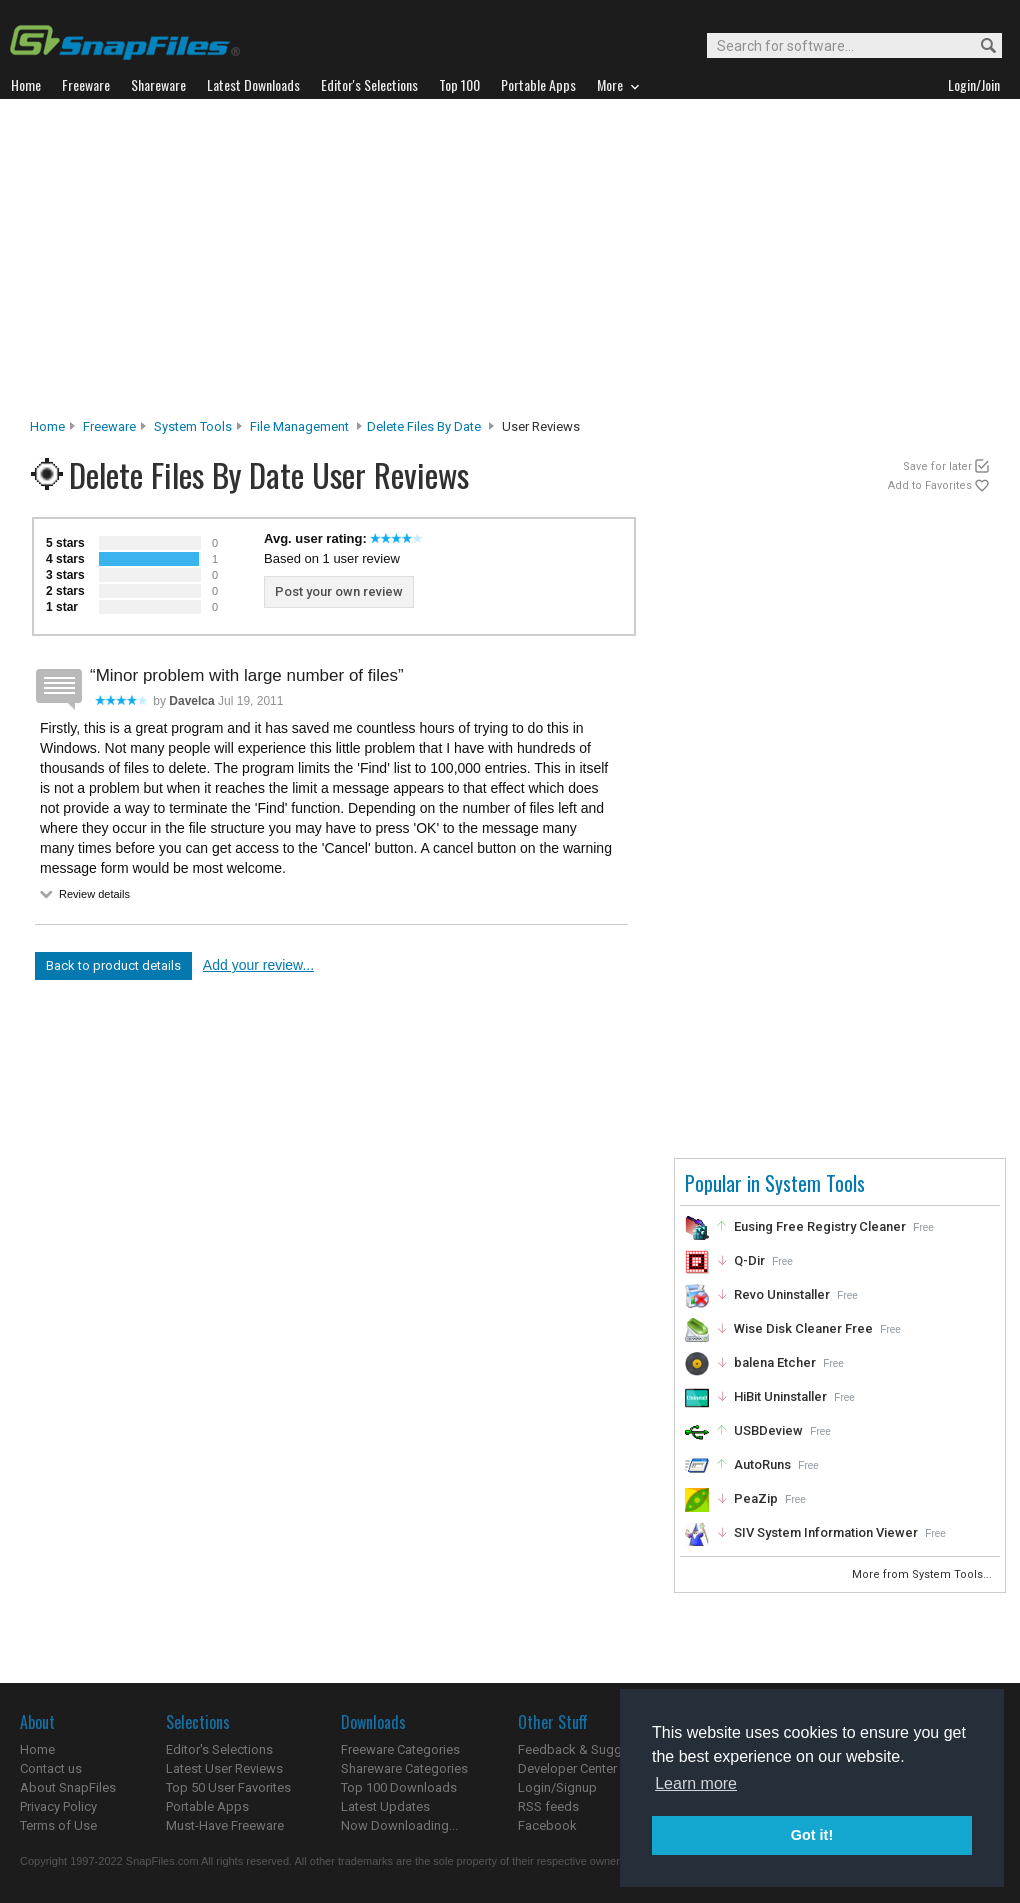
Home (47, 426)
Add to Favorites (930, 485)
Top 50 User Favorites (228, 1787)
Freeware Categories (400, 1749)
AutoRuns (762, 1464)
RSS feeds (548, 1806)
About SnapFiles (68, 1787)
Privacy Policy (58, 1806)
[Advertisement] (510, 264)
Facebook (547, 1825)
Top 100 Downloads (399, 1787)
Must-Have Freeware (225, 1825)
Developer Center (567, 1768)
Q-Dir (749, 1260)
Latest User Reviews (224, 1768)
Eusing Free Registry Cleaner (820, 1226)
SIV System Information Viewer (826, 1532)
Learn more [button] (696, 1783)
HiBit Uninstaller (780, 1396)
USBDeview (768, 1430)
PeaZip (756, 1498)
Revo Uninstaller (782, 1294)
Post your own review (339, 591)
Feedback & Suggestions (591, 1749)
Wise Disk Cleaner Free (803, 1328)
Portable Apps (207, 1806)
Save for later (937, 466)
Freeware (109, 426)
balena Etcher (775, 1362)
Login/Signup (557, 1787)
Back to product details (113, 965)
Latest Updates (385, 1806)
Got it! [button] (812, 1835)
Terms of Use (58, 1825)
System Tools (193, 426)
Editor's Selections (219, 1749)
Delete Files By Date (424, 426)
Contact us (51, 1768)
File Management (299, 426)
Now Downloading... (399, 1825)
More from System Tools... (923, 1574)
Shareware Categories (404, 1768)
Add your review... (258, 965)
